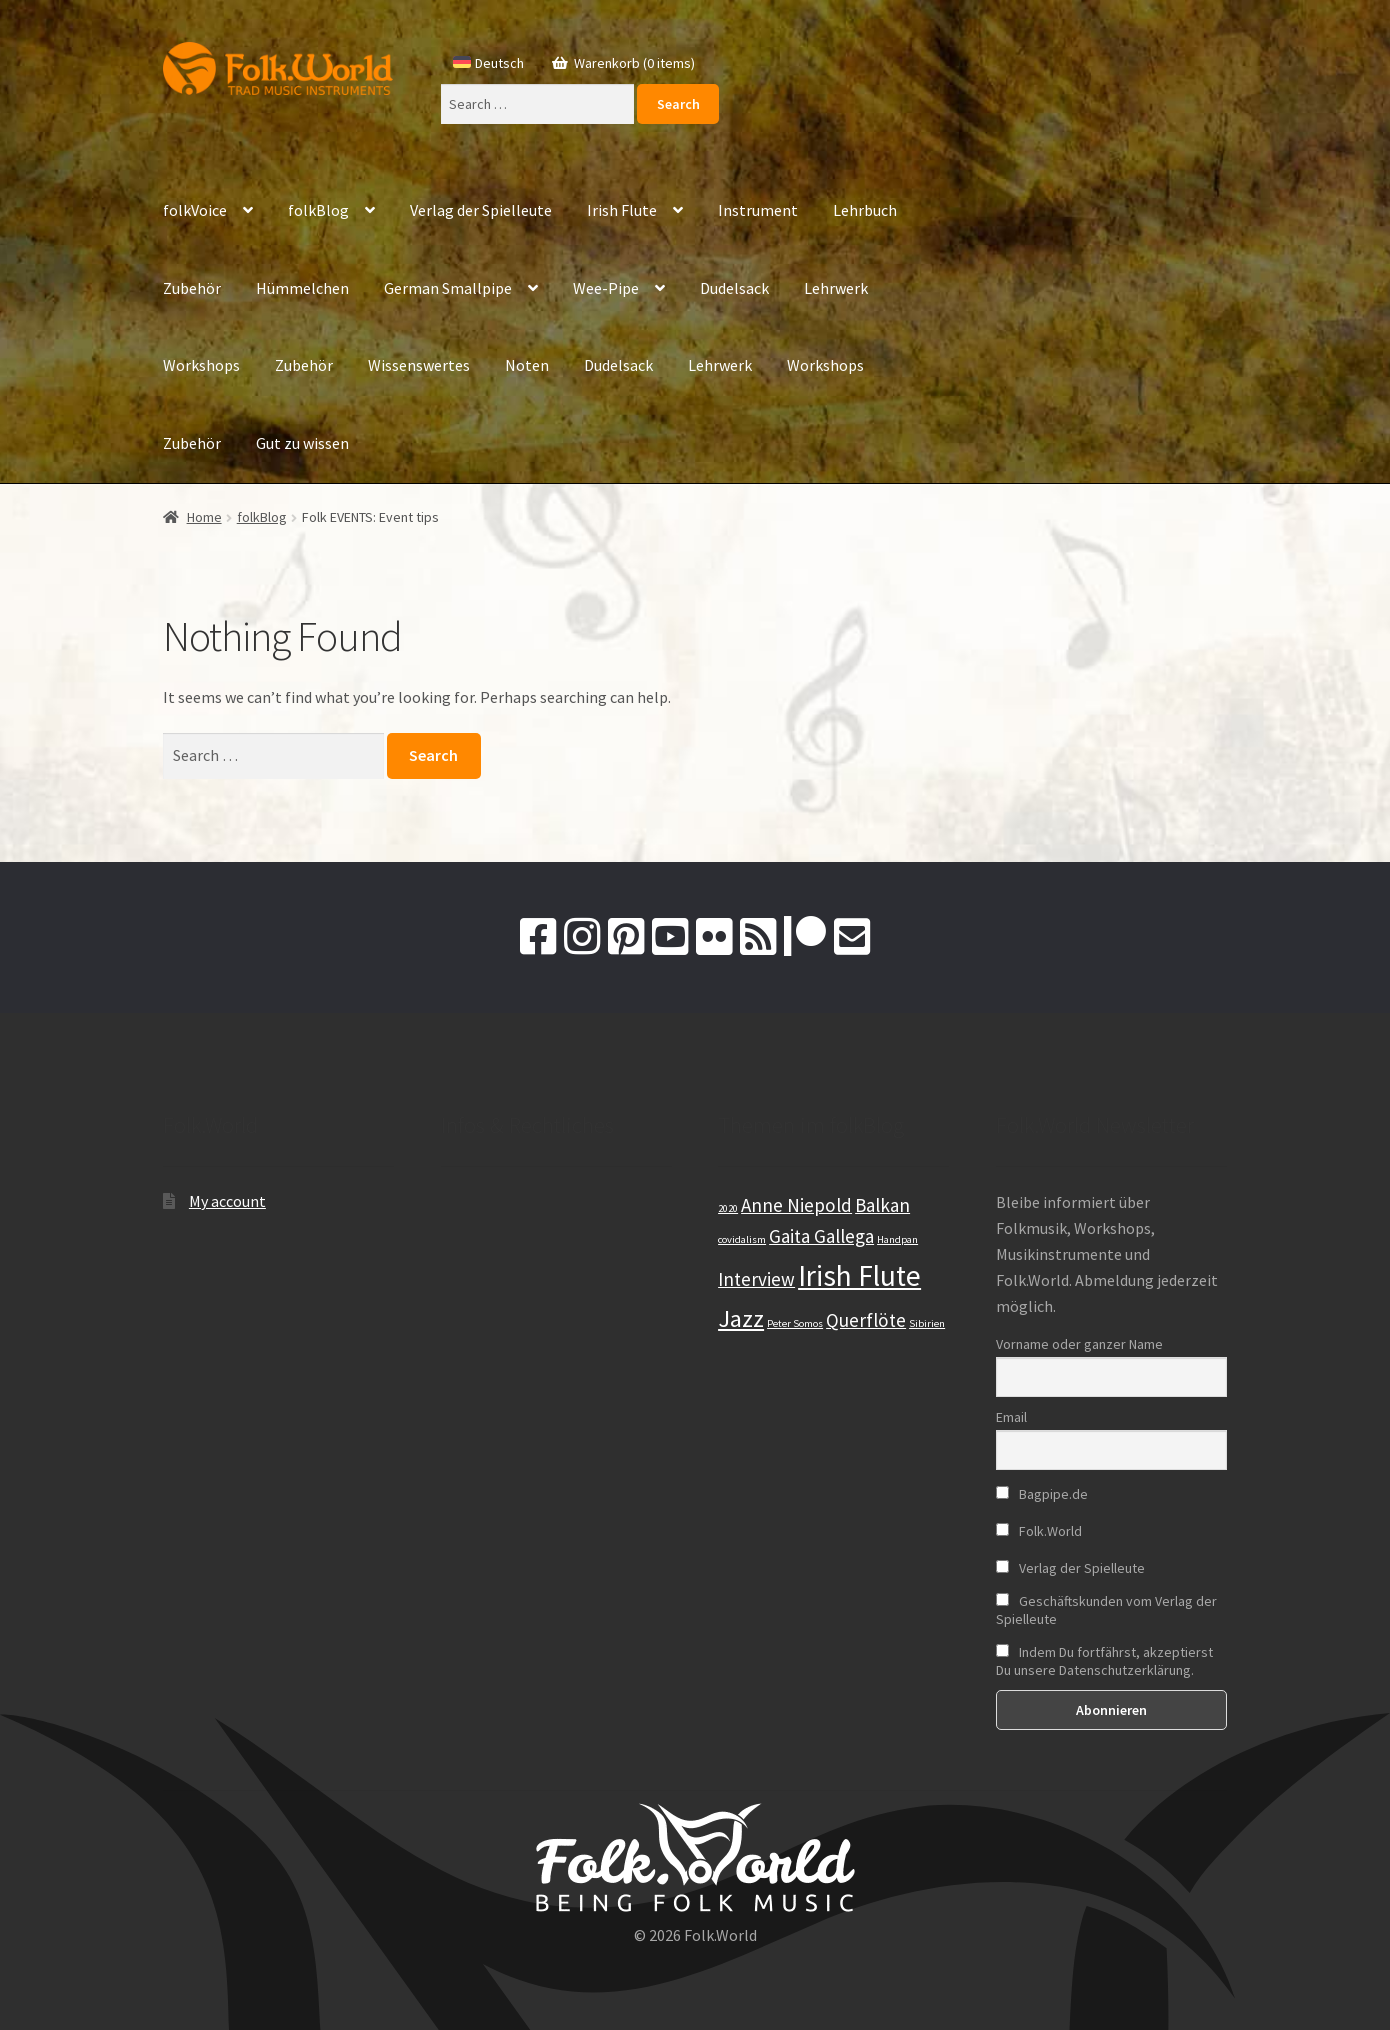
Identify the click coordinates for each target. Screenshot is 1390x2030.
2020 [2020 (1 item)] (728, 1208)
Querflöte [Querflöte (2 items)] (866, 1320)
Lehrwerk (836, 288)
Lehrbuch (865, 210)
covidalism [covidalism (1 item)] (742, 1239)
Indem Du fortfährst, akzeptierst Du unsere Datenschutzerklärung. (1104, 1661)
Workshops (201, 365)
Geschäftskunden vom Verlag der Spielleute (1106, 1610)
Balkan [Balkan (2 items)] (882, 1205)
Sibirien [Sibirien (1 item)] (927, 1323)
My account (227, 1201)
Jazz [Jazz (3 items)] (741, 1318)
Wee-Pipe (606, 288)
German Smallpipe (448, 288)
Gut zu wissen (302, 443)
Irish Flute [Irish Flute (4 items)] (859, 1275)
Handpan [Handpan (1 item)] (897, 1239)
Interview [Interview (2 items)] (756, 1279)
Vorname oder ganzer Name (1079, 1344)
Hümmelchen (302, 288)
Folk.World (1039, 1531)
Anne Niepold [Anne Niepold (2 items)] (796, 1205)
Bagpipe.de (1042, 1494)
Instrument (758, 210)
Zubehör (192, 288)
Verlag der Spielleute (481, 210)
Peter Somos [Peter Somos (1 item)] (795, 1323)
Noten (527, 365)
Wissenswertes (419, 365)
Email (1011, 1417)
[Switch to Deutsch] (489, 63)
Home (204, 517)
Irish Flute (622, 210)
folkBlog (318, 210)
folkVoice (195, 210)
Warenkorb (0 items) (633, 63)
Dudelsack (734, 288)
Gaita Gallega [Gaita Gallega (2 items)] (821, 1236)
